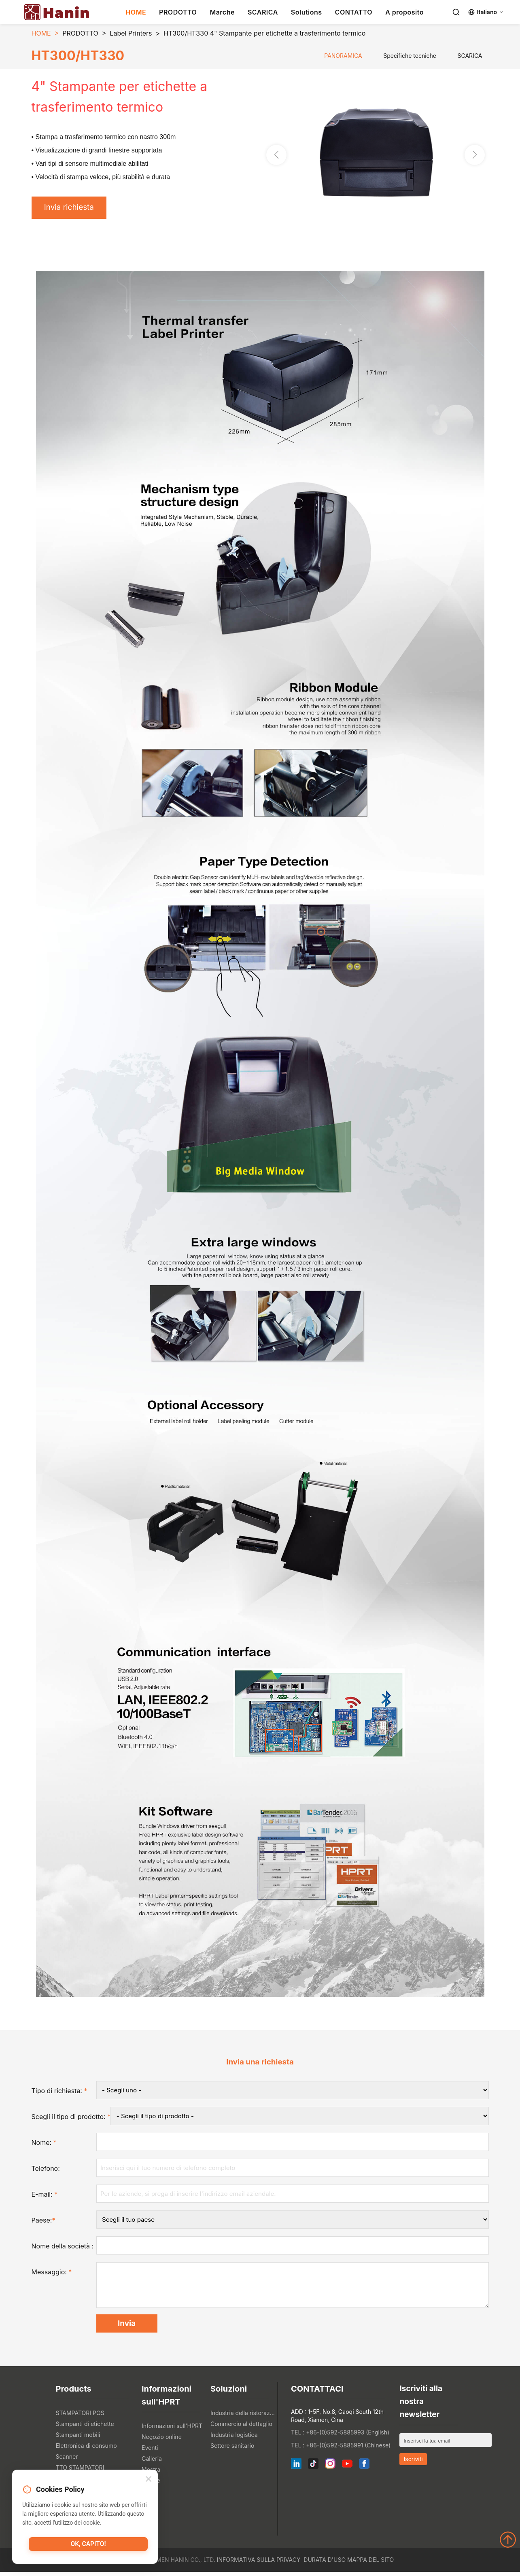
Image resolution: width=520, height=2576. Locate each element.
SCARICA (263, 12)
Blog (148, 2495)
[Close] (148, 2479)
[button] (475, 156)
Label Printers (131, 33)
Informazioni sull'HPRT (172, 2429)
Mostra (151, 2473)
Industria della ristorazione (242, 2416)
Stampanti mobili (78, 2438)
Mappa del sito (370, 2563)
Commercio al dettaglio (241, 2427)
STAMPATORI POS (80, 2416)
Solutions (306, 12)
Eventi (150, 2451)
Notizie (151, 2484)
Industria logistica (234, 2438)
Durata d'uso (325, 2563)
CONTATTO (354, 12)
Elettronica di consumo (86, 2449)
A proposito (404, 12)
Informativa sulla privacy (259, 2563)
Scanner (67, 2460)
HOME (135, 12)
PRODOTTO (178, 12)
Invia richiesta (71, 208)
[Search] (456, 12)
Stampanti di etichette (85, 2427)
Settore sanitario (232, 2449)
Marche (222, 12)
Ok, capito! (88, 2545)
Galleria (152, 2462)
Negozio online (162, 2440)
